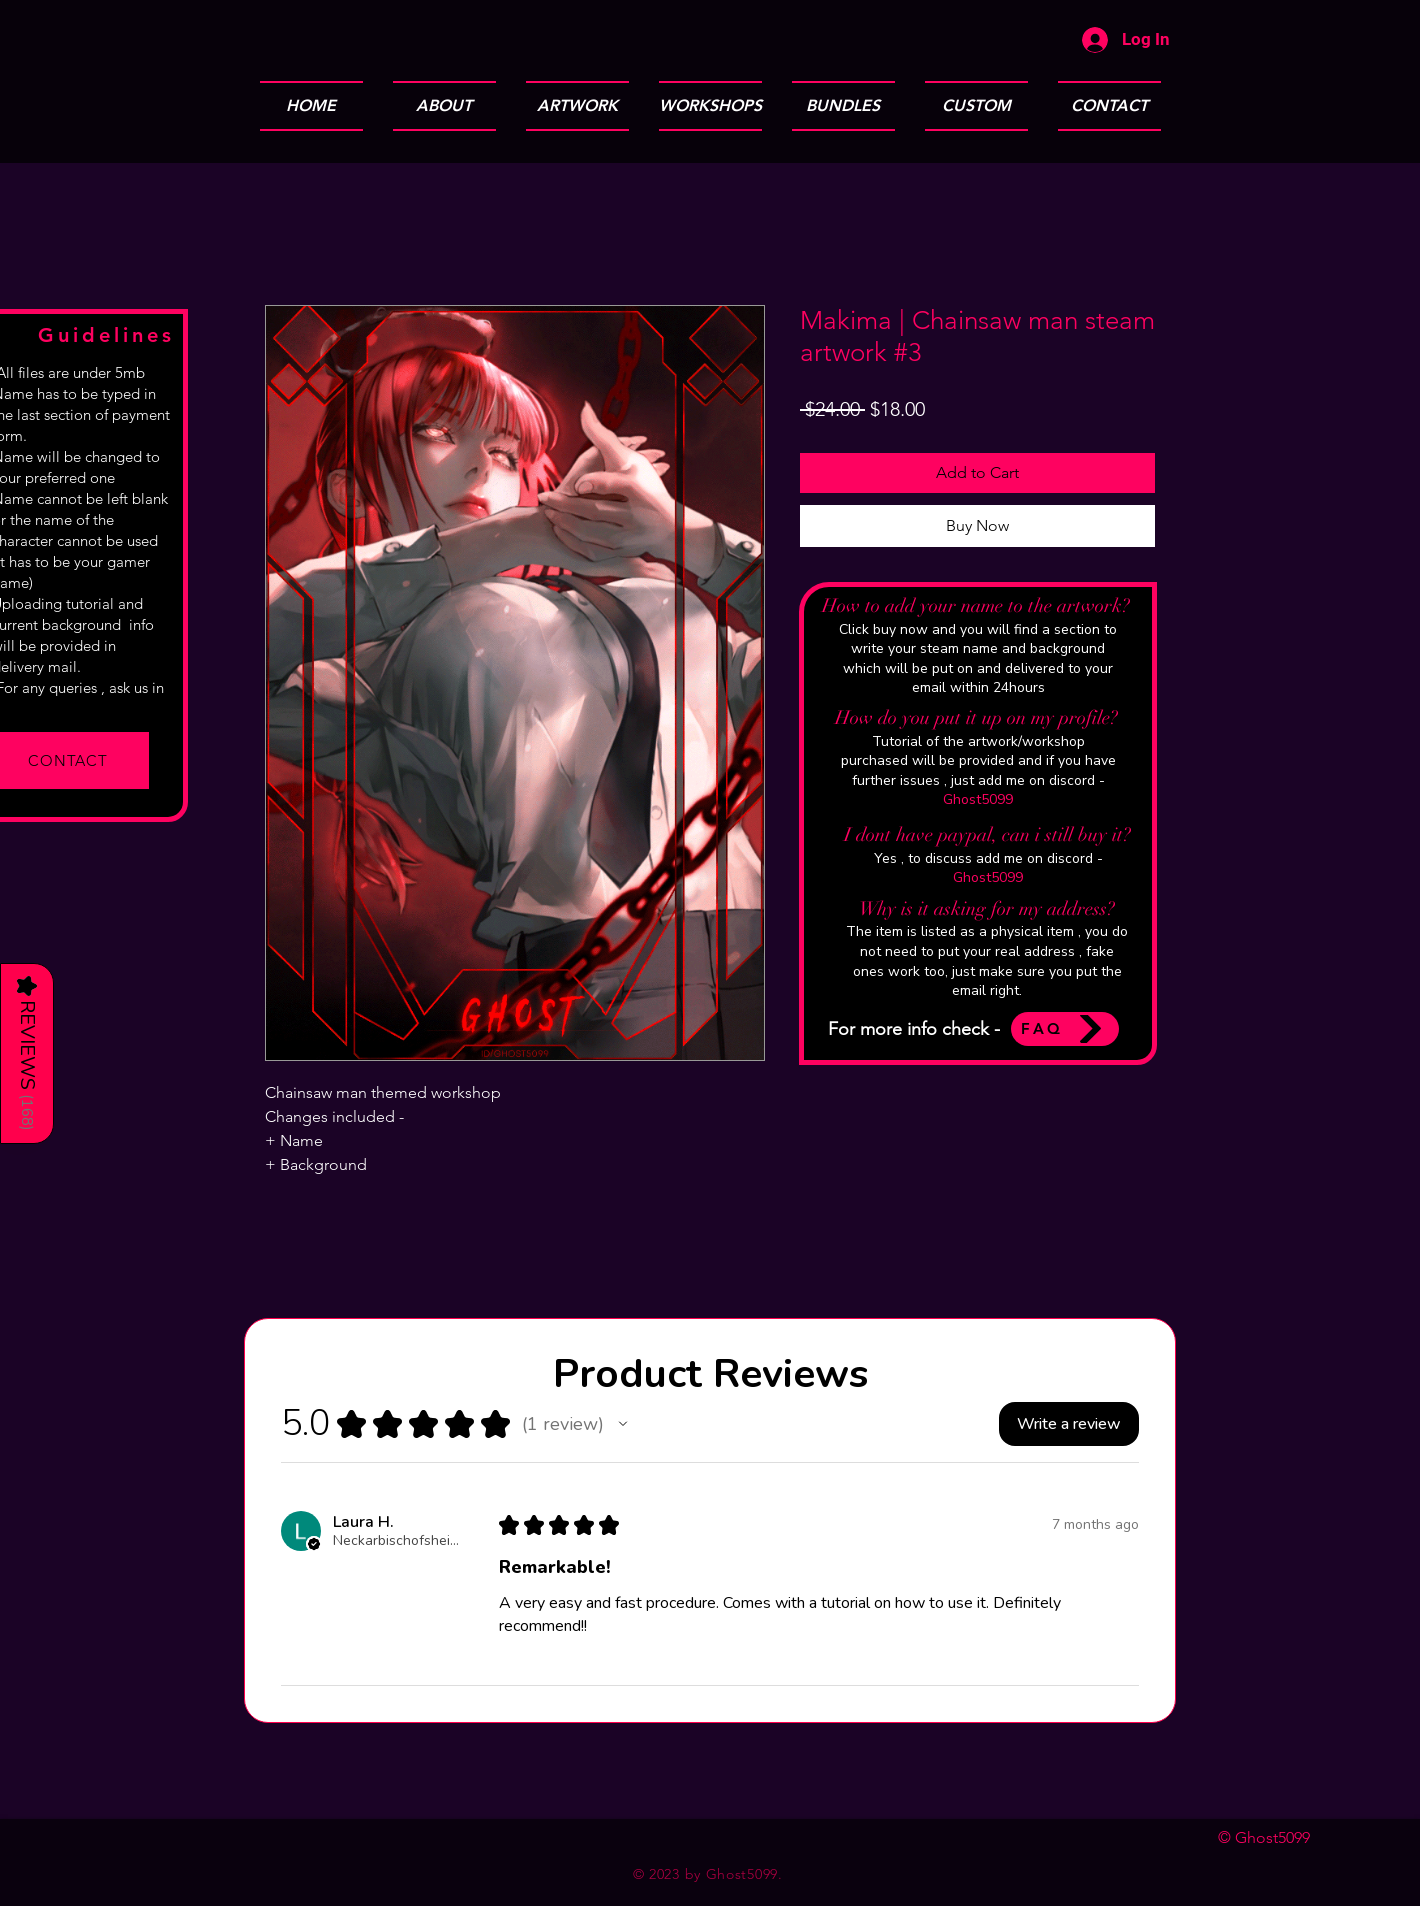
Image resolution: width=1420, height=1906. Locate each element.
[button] (623, 1424)
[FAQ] (1065, 1029)
